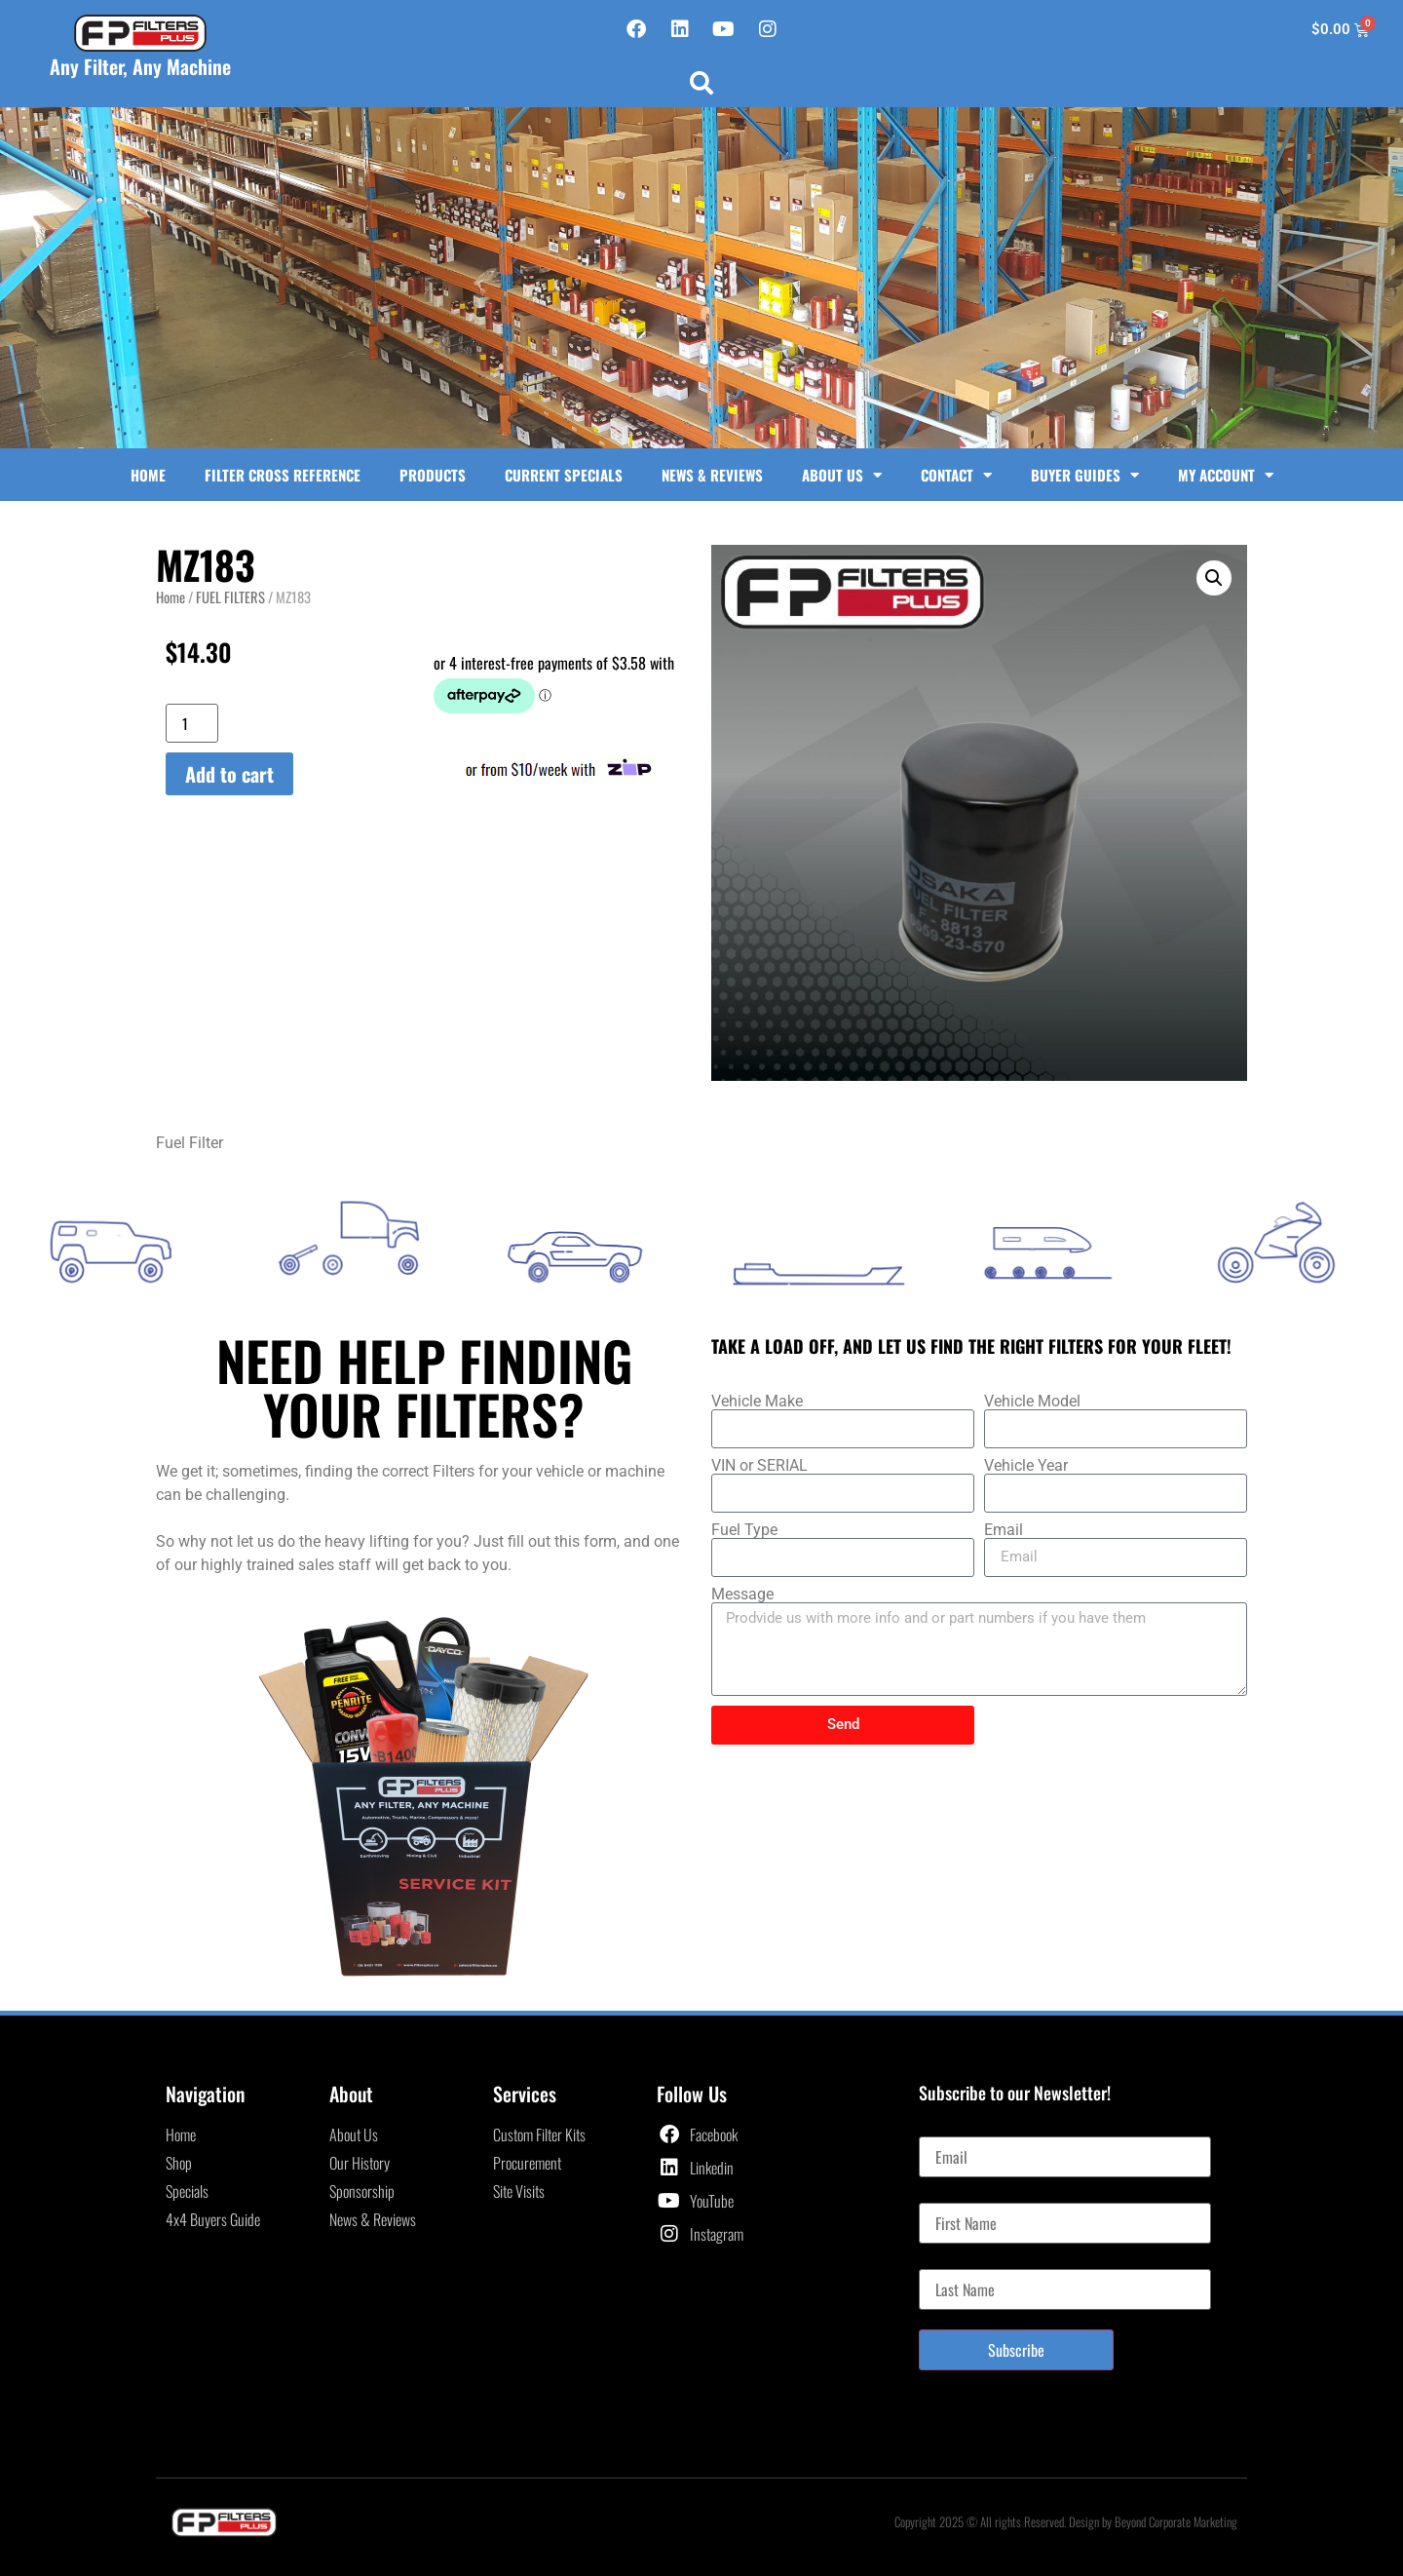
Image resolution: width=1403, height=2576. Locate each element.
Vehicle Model (1032, 1401)
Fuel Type (744, 1530)
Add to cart (229, 773)
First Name (949, 2195)
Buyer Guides (1085, 475)
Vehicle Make (757, 1401)
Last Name (948, 2261)
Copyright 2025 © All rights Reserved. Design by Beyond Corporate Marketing (1065, 2521)
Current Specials (564, 474)
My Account (1225, 475)
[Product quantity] (192, 723)
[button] (701, 82)
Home (148, 474)
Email (1003, 1530)
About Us (842, 475)
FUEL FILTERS (230, 596)
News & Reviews (712, 474)
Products (432, 474)
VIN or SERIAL (759, 1466)
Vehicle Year (1026, 1466)
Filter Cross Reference (282, 474)
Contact (956, 475)
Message (742, 1594)
